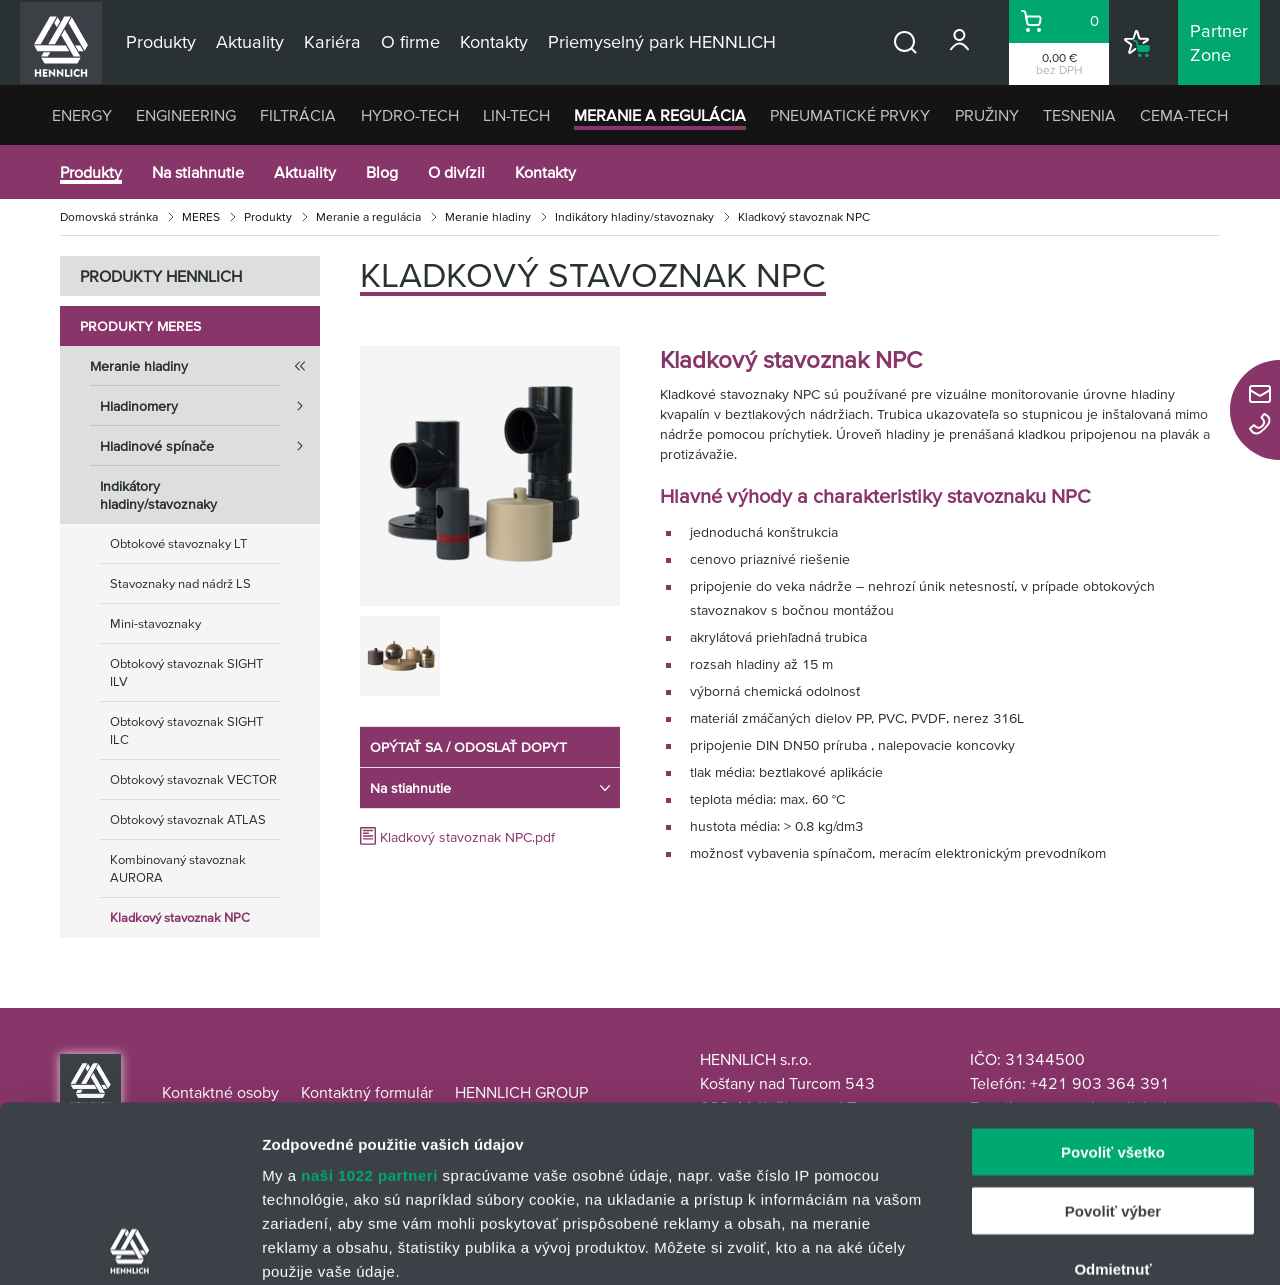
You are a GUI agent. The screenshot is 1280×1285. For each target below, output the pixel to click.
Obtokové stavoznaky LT (178, 543)
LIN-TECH (516, 115)
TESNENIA (1079, 115)
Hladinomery (210, 406)
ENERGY (82, 115)
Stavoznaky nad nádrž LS (180, 583)
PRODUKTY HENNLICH (161, 276)
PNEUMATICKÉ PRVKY (850, 115)
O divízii (456, 172)
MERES (201, 216)
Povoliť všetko (1113, 976)
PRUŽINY (987, 115)
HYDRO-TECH (410, 115)
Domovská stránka (109, 216)
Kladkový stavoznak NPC (180, 917)
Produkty (91, 172)
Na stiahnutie (198, 172)
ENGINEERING (186, 115)
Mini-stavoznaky (155, 623)
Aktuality (305, 172)
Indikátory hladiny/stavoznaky (634, 216)
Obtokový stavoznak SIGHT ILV (186, 672)
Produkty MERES (140, 326)
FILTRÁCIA (298, 115)
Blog (382, 172)
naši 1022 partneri (369, 999)
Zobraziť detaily (1045, 1245)
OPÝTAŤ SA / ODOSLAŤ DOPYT (468, 747)
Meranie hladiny (488, 216)
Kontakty (545, 172)
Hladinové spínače (210, 446)
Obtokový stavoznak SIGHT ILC (186, 730)
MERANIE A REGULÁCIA (660, 115)
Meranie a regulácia (368, 216)
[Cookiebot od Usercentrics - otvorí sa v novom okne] (129, 1246)
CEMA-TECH (1184, 115)
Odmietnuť (1112, 1093)
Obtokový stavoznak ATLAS (188, 819)
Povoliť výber (1113, 1034)
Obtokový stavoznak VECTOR (193, 779)
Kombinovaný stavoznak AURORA (178, 868)
